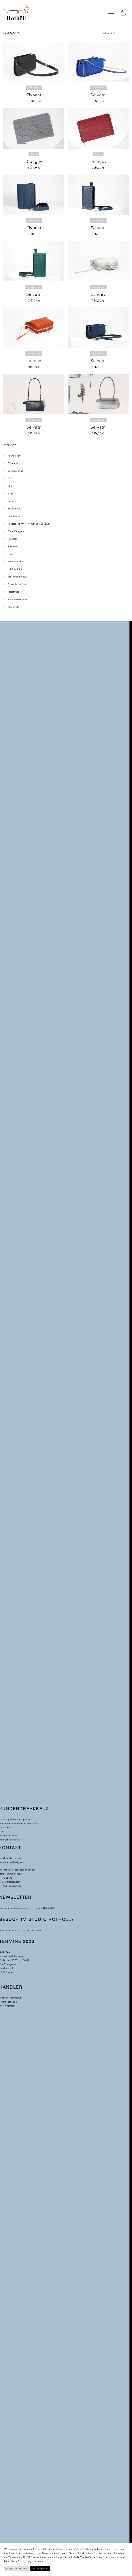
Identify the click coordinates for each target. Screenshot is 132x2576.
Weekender (14, 601)
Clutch (11, 473)
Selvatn (98, 94)
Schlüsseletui (15, 563)
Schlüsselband (15, 556)
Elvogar (33, 94)
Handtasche (14, 510)
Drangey (33, 160)
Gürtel (11, 495)
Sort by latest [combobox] (108, 33)
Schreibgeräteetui (17, 571)
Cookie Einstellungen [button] (16, 2568)
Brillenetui (13, 457)
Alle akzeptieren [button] (40, 2568)
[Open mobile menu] (111, 12)
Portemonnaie (15, 541)
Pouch (11, 548)
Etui (10, 480)
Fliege (11, 488)
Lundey (98, 291)
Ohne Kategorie (16, 525)
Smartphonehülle (17, 578)
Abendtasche (15, 450)
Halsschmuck (15, 503)
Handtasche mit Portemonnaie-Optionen (29, 518)
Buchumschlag (15, 465)
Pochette (12, 533)
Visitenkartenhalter (18, 593)
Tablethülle (13, 586)
